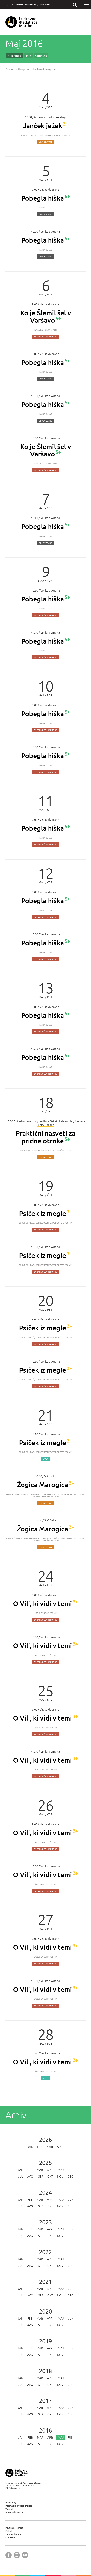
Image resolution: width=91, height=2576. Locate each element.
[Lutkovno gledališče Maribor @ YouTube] (25, 2555)
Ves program (14, 55)
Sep (40, 2176)
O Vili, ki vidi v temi (42, 1603)
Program (23, 69)
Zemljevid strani (13, 2534)
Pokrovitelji (10, 2502)
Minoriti (45, 4)
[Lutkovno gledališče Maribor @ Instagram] (17, 2555)
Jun (71, 2169)
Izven (28, 55)
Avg (30, 2176)
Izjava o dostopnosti (14, 2512)
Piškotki (9, 2531)
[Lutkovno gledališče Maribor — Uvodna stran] (21, 22)
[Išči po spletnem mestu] (74, 4)
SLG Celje (50, 1476)
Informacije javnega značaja (18, 2505)
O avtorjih (10, 2537)
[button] (86, 4)
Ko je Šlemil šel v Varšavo (45, 316)
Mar (50, 2146)
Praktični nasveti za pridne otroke (45, 1137)
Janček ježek (42, 125)
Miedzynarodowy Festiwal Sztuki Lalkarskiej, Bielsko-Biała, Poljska (50, 1123)
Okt (50, 2176)
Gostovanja (41, 55)
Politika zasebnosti (14, 2527)
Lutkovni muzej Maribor (20, 4)
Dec (70, 2176)
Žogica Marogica (42, 1484)
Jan (30, 2146)
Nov (60, 2176)
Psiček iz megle (42, 1213)
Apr (59, 2146)
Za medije (10, 2509)
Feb (39, 2146)
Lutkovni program (44, 69)
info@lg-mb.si (13, 2488)
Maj (61, 2169)
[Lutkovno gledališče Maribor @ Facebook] (8, 2555)
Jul (20, 2176)
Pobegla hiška (42, 198)
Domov (9, 69)
